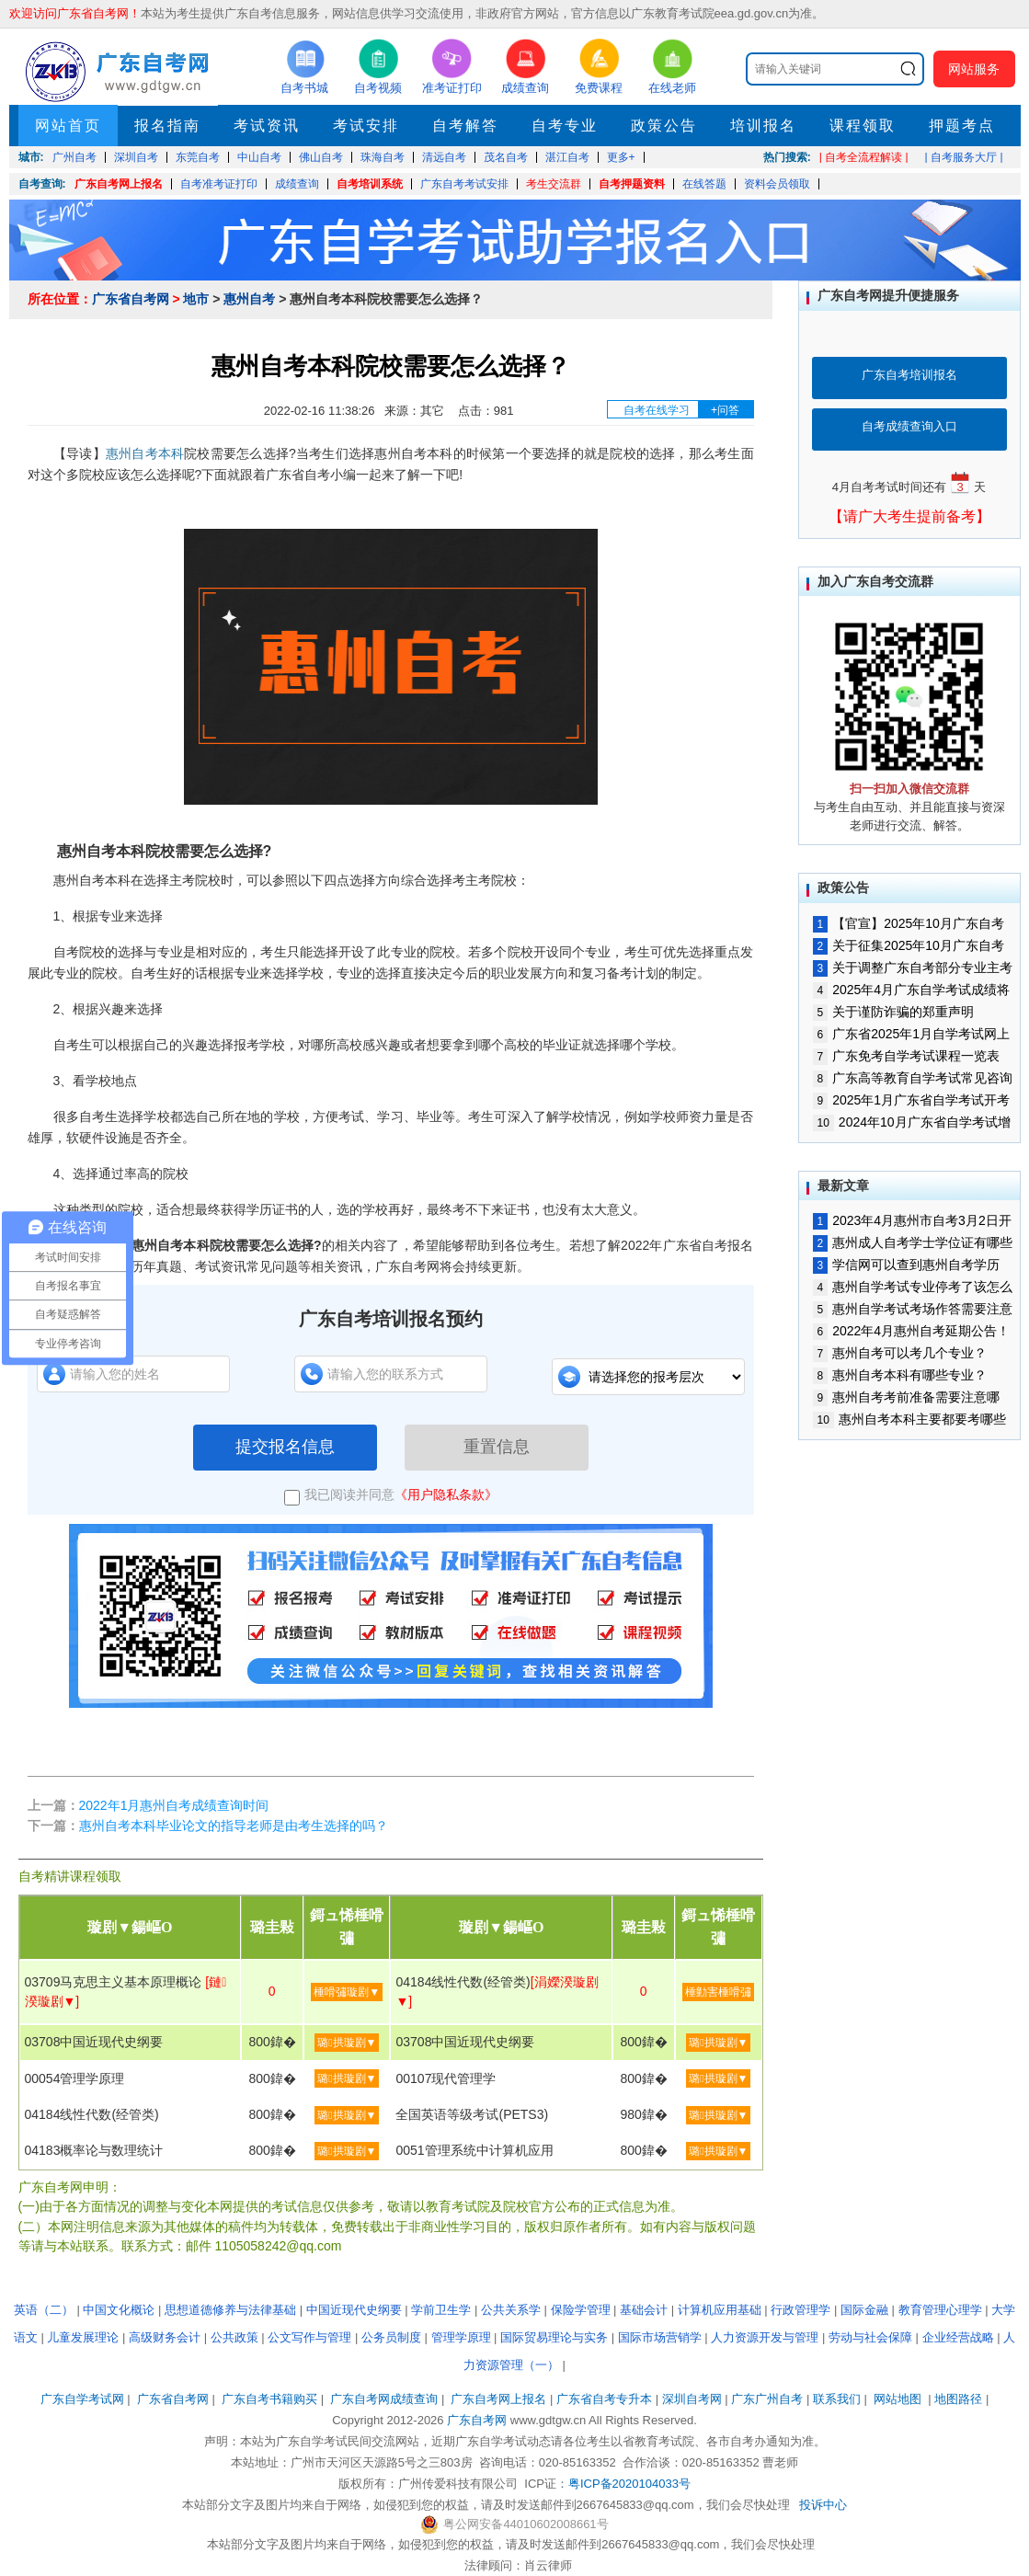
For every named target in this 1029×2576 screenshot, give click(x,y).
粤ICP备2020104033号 (629, 2483)
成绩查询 (297, 183)
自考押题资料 (632, 183)
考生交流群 (553, 183)
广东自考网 (477, 2420)
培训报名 (763, 125)
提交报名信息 (285, 1446)
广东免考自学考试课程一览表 (906, 1055)
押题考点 (962, 125)
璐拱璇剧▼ (346, 2042)
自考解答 (465, 125)
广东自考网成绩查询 (384, 2399)
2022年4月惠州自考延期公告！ (912, 1330)
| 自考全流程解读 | (864, 157)
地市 (196, 299)
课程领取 (862, 125)
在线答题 (704, 183)
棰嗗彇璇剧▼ (347, 1992)
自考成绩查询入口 (909, 426)
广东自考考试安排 (464, 183)
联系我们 (837, 2399)
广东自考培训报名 (909, 375)
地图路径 (960, 2399)
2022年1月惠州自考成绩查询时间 (174, 1805)
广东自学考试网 (82, 2399)
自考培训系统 (370, 183)
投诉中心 (823, 2505)
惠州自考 (249, 299)
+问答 (725, 410)
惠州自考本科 (145, 453)
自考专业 (565, 125)
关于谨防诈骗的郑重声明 (894, 1011)
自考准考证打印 (218, 183)
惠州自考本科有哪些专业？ (900, 1375)
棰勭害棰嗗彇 (718, 1992)
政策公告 (664, 125)
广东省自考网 (130, 299)
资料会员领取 (777, 183)
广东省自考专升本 (604, 2399)
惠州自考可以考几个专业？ (900, 1352)
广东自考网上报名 (118, 183)
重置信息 (496, 1446)
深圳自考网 (692, 2399)
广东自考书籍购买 (269, 2399)
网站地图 (897, 2399)
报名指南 (167, 125)
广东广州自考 (767, 2399)
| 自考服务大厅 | (964, 157)
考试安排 (366, 125)
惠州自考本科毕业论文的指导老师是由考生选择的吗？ (233, 1825)
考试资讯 (267, 125)
